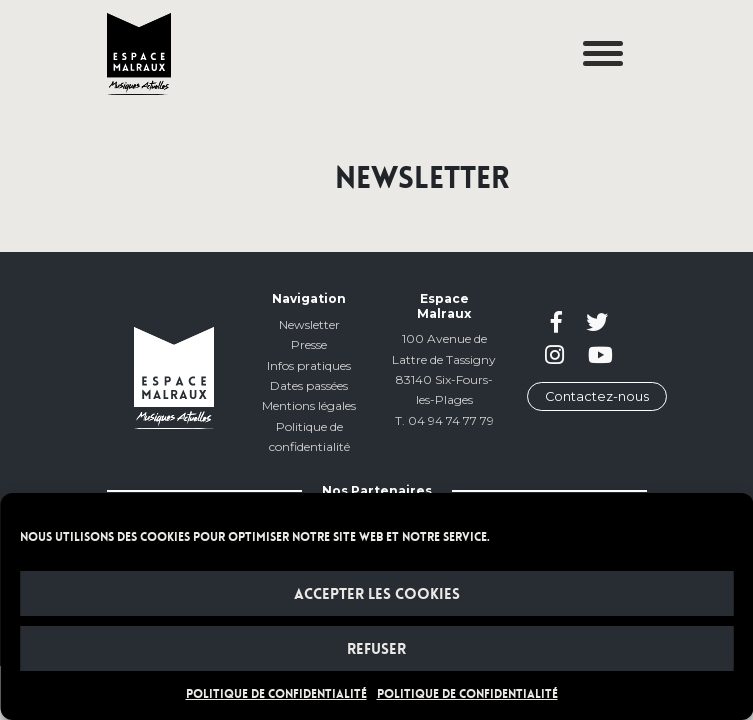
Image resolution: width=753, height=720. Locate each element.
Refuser (376, 649)
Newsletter (309, 324)
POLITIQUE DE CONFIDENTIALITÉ (276, 694)
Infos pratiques (309, 365)
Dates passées (309, 385)
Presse (309, 344)
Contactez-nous (597, 396)
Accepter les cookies (377, 594)
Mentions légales (309, 405)
